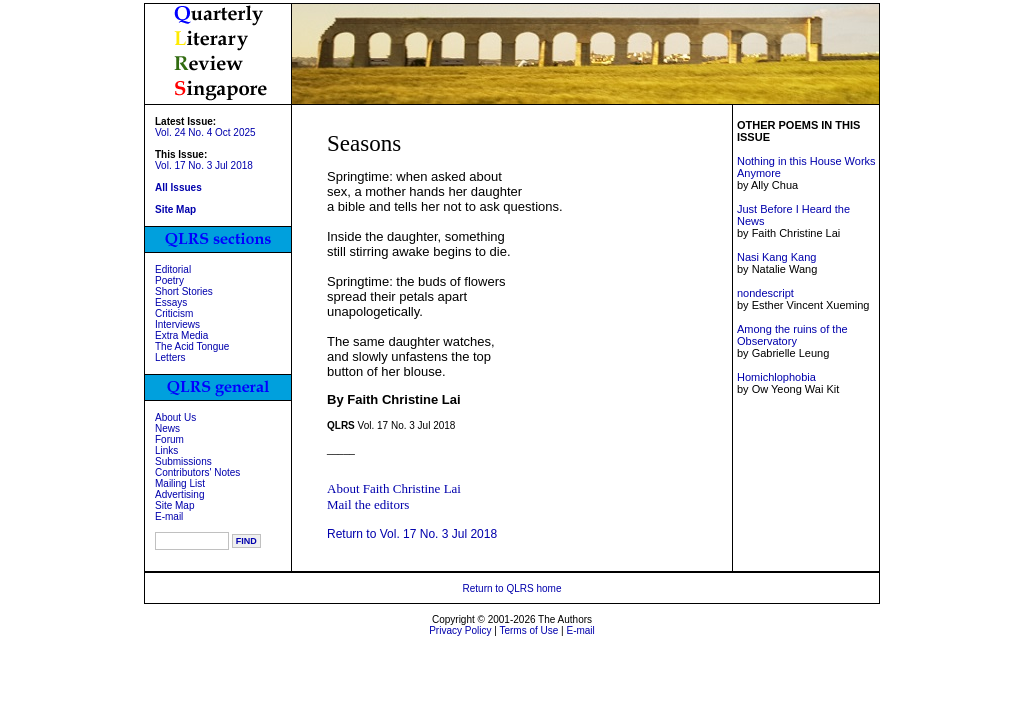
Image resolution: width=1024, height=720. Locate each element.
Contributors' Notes (197, 472)
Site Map (174, 505)
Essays (171, 302)
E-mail (169, 516)
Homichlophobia (776, 377)
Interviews (177, 324)
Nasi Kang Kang (777, 257)
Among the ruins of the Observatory (792, 335)
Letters (170, 357)
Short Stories (184, 291)
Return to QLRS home (512, 588)
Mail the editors (368, 504)
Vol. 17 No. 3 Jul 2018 (204, 165)
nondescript (765, 293)
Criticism (174, 313)
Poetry (169, 280)
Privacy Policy (460, 630)
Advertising (179, 494)
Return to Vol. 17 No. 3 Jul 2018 (412, 534)
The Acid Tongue (192, 346)
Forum (169, 439)
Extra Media (181, 335)
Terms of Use (528, 630)
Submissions (183, 461)
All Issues (178, 187)
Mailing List (180, 483)
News (167, 428)
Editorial (173, 269)
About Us (175, 417)
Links (166, 450)
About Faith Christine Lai (394, 488)
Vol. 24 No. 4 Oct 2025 (205, 132)
